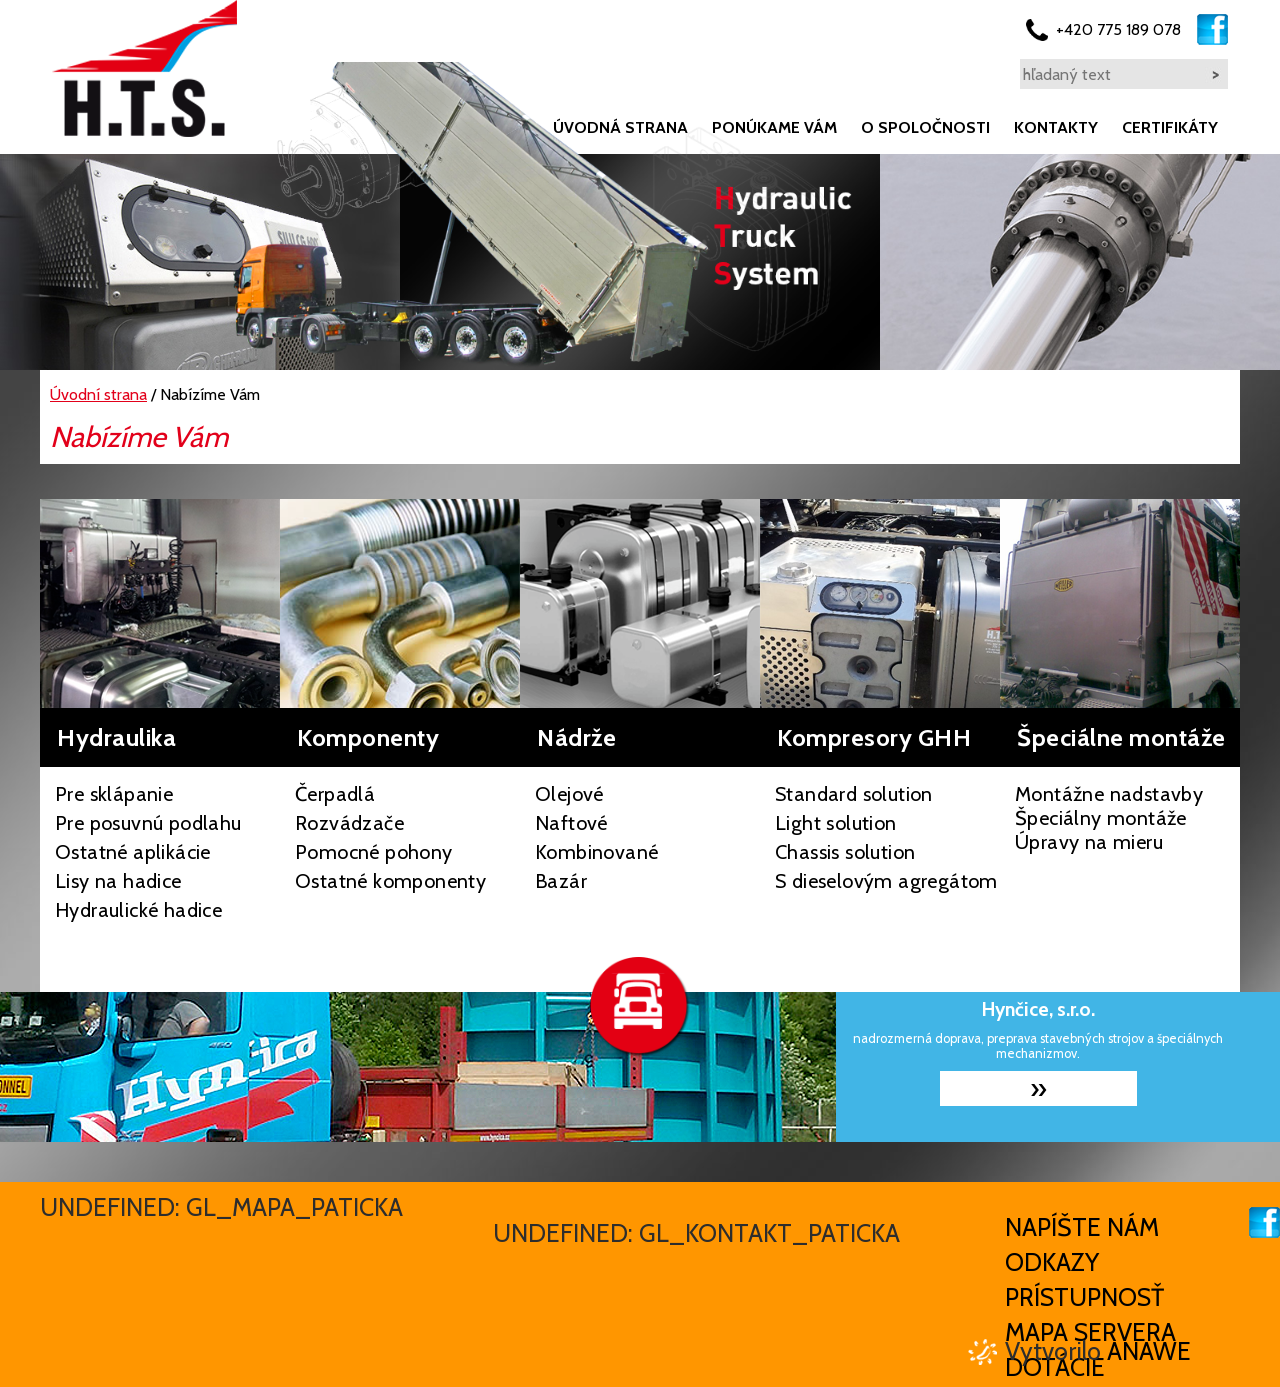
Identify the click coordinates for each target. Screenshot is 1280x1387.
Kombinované (596, 852)
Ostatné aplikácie (133, 852)
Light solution (836, 823)
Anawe (1149, 1351)
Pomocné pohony (374, 852)
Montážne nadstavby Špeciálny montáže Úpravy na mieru (1109, 818)
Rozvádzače (349, 823)
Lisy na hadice (118, 881)
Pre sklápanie (114, 794)
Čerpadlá (335, 794)
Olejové (569, 794)
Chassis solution (845, 852)
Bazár (561, 881)
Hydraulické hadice (138, 910)
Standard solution (854, 794)
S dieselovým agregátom (886, 881)
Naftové (571, 823)
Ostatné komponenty (390, 881)
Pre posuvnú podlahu (148, 823)
